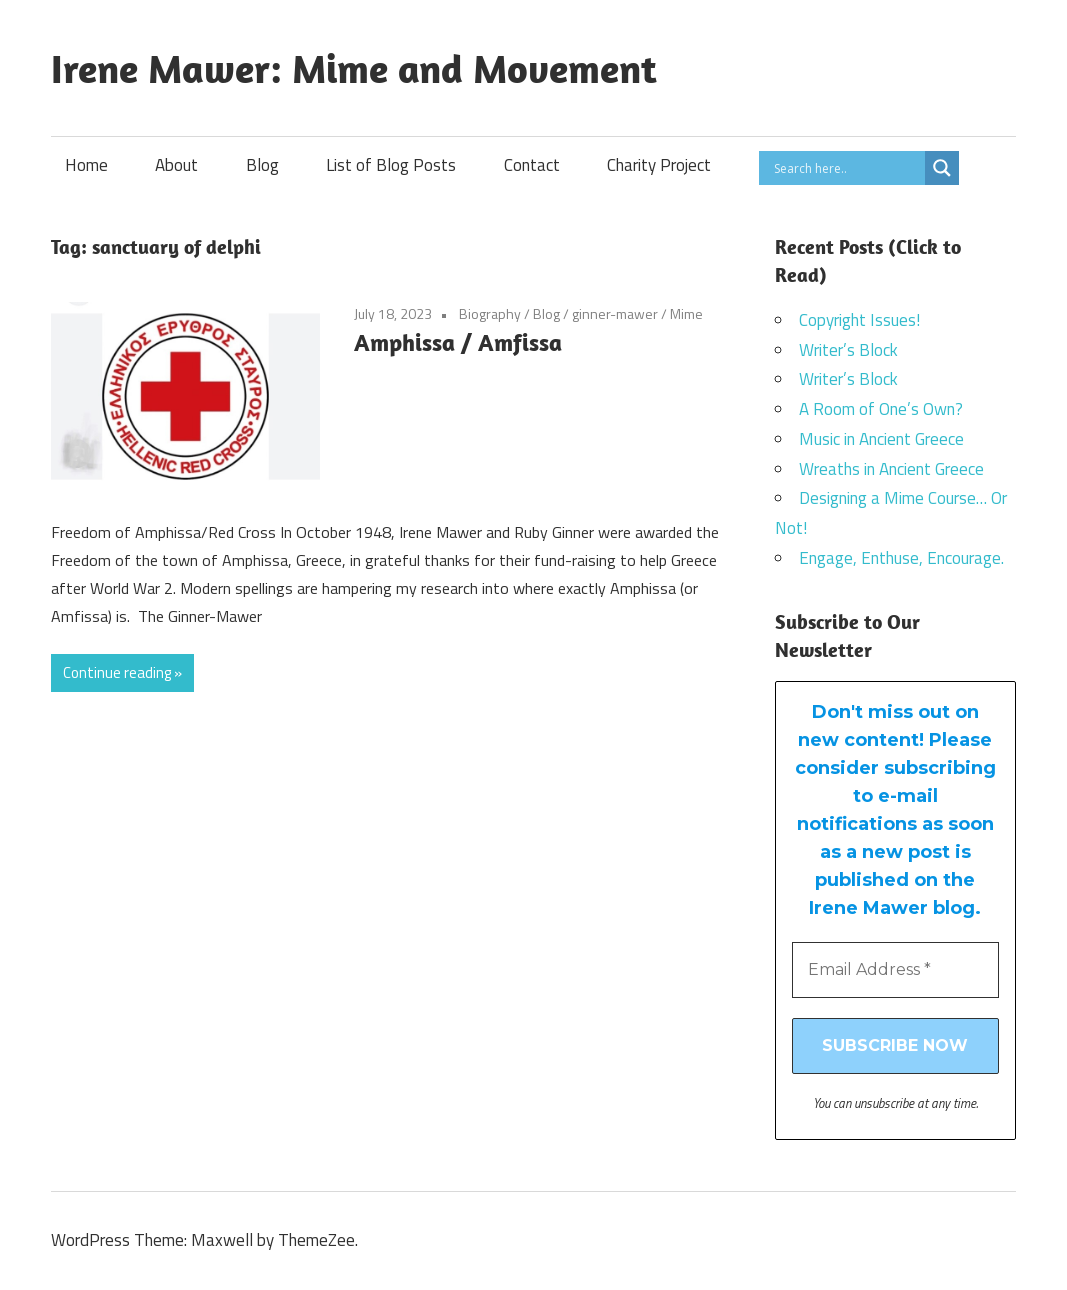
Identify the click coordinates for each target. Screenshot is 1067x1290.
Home (86, 165)
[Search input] (847, 168)
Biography (490, 313)
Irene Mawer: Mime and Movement (354, 68)
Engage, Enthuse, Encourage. (901, 558)
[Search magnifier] (942, 168)
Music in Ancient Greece (881, 439)
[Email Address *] (895, 970)
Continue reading (117, 672)
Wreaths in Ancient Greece (891, 469)
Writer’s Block (848, 350)
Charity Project (659, 165)
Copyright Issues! (859, 320)
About (176, 165)
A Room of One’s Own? (881, 409)
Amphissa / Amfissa (458, 342)
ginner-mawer (615, 313)
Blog (262, 165)
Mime (686, 313)
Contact (532, 165)
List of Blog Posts (391, 165)
